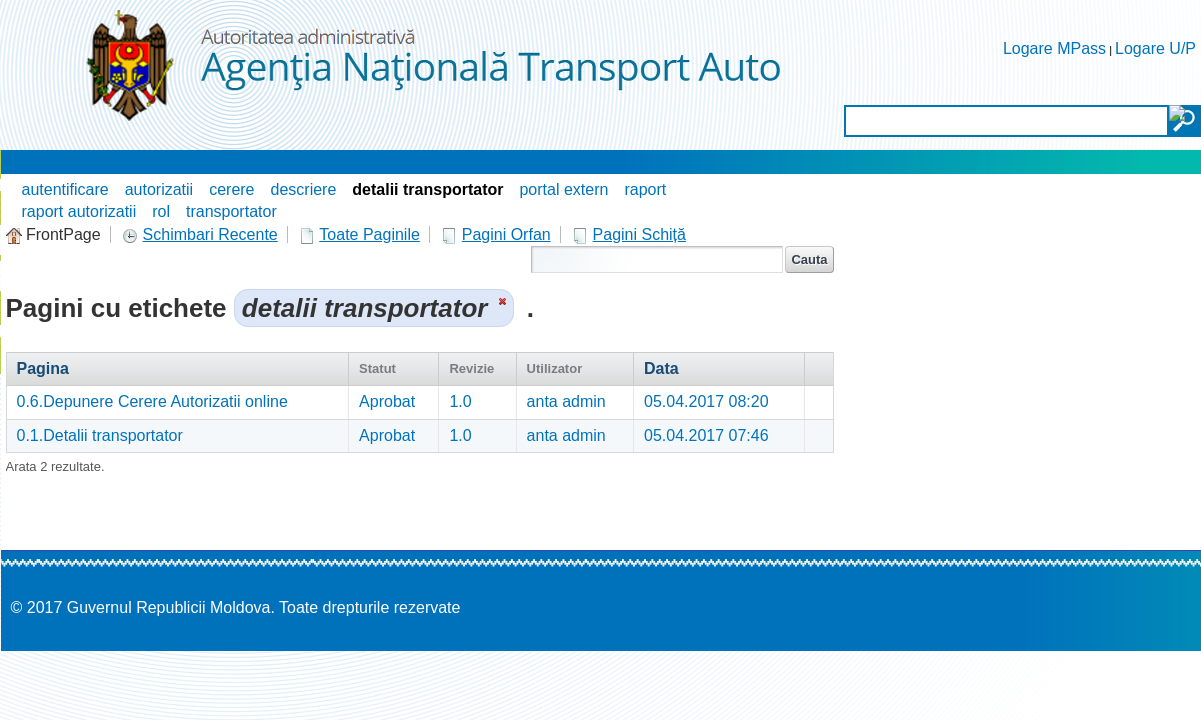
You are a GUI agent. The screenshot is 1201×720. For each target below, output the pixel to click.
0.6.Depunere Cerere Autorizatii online (152, 401)
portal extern (563, 189)
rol (161, 211)
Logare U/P (1155, 48)
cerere (231, 189)
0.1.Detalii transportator (100, 435)
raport (645, 189)
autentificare (65, 189)
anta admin (566, 401)
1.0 (460, 401)
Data (661, 368)
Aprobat (387, 401)
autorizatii (159, 189)
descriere (304, 189)
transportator (231, 211)
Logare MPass (1054, 48)
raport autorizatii (79, 211)
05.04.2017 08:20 (706, 401)
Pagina (43, 368)
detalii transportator (427, 189)
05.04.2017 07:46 (706, 435)
